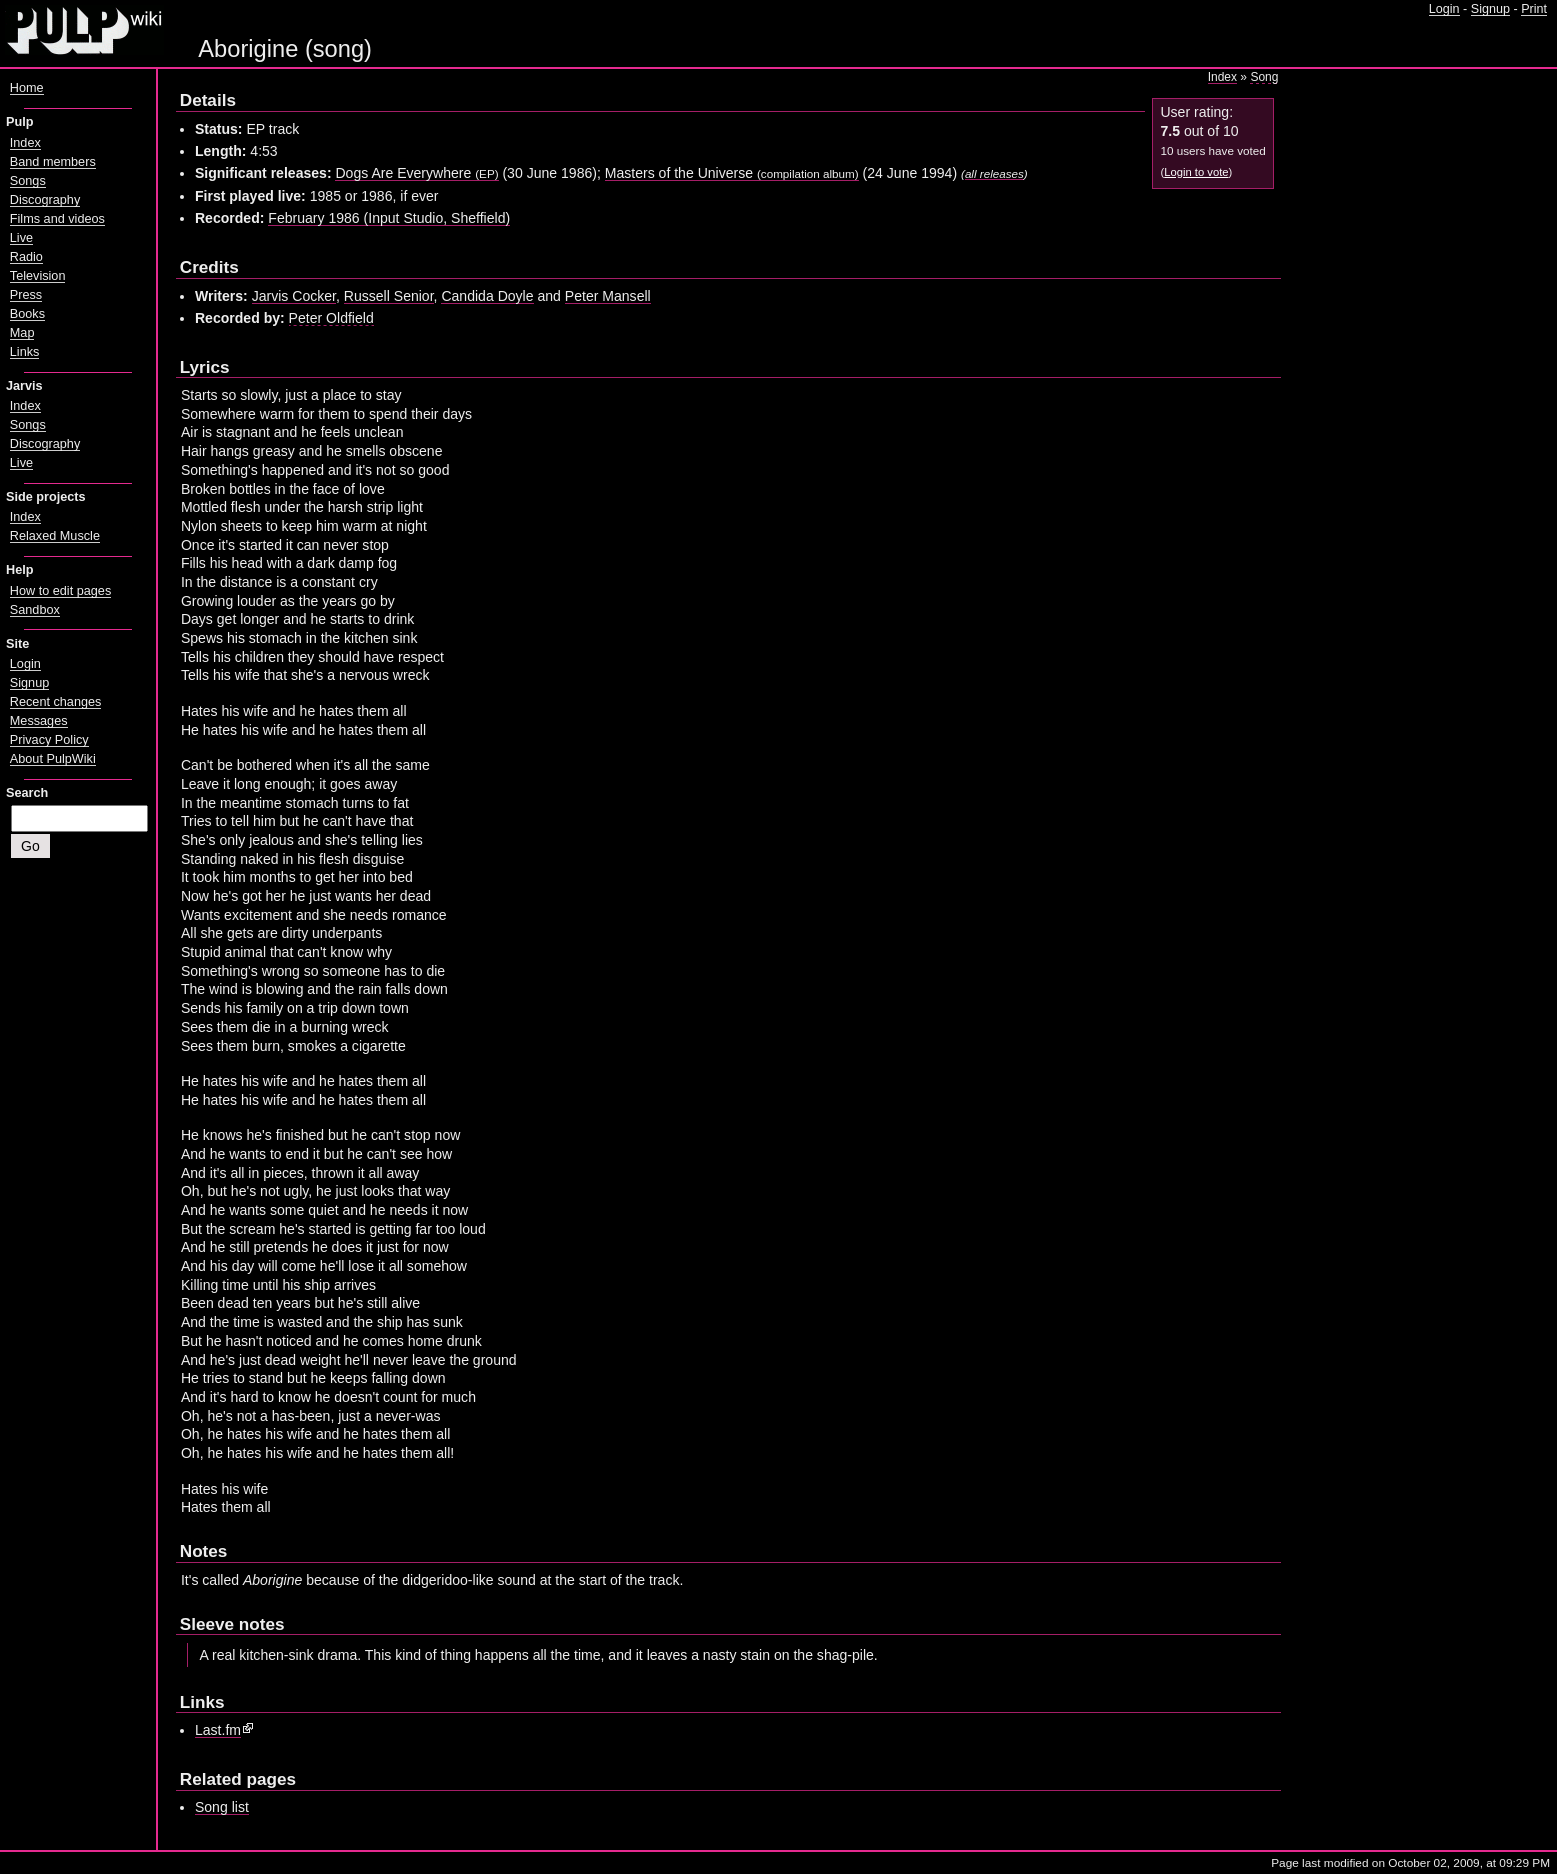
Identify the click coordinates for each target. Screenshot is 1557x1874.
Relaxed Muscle (55, 536)
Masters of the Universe (732, 173)
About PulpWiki (53, 759)
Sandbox (35, 610)
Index (1222, 77)
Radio (26, 257)
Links (25, 352)
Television (38, 276)
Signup (1490, 9)
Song (1264, 77)
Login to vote (1196, 172)
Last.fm (218, 1730)
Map (22, 333)
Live (21, 238)
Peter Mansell (608, 296)
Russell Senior (389, 296)
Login (1444, 9)
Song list (222, 1807)
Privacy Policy (49, 740)
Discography (45, 200)
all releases (994, 173)
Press (26, 295)
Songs (28, 181)
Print (1534, 9)
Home (27, 88)
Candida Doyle (487, 296)
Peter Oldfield (331, 318)
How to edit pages (60, 591)
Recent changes (56, 702)
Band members (53, 162)
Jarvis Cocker (294, 296)
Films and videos (57, 219)
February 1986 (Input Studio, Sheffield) (389, 218)
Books (27, 314)
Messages (39, 721)
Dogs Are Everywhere (416, 173)
